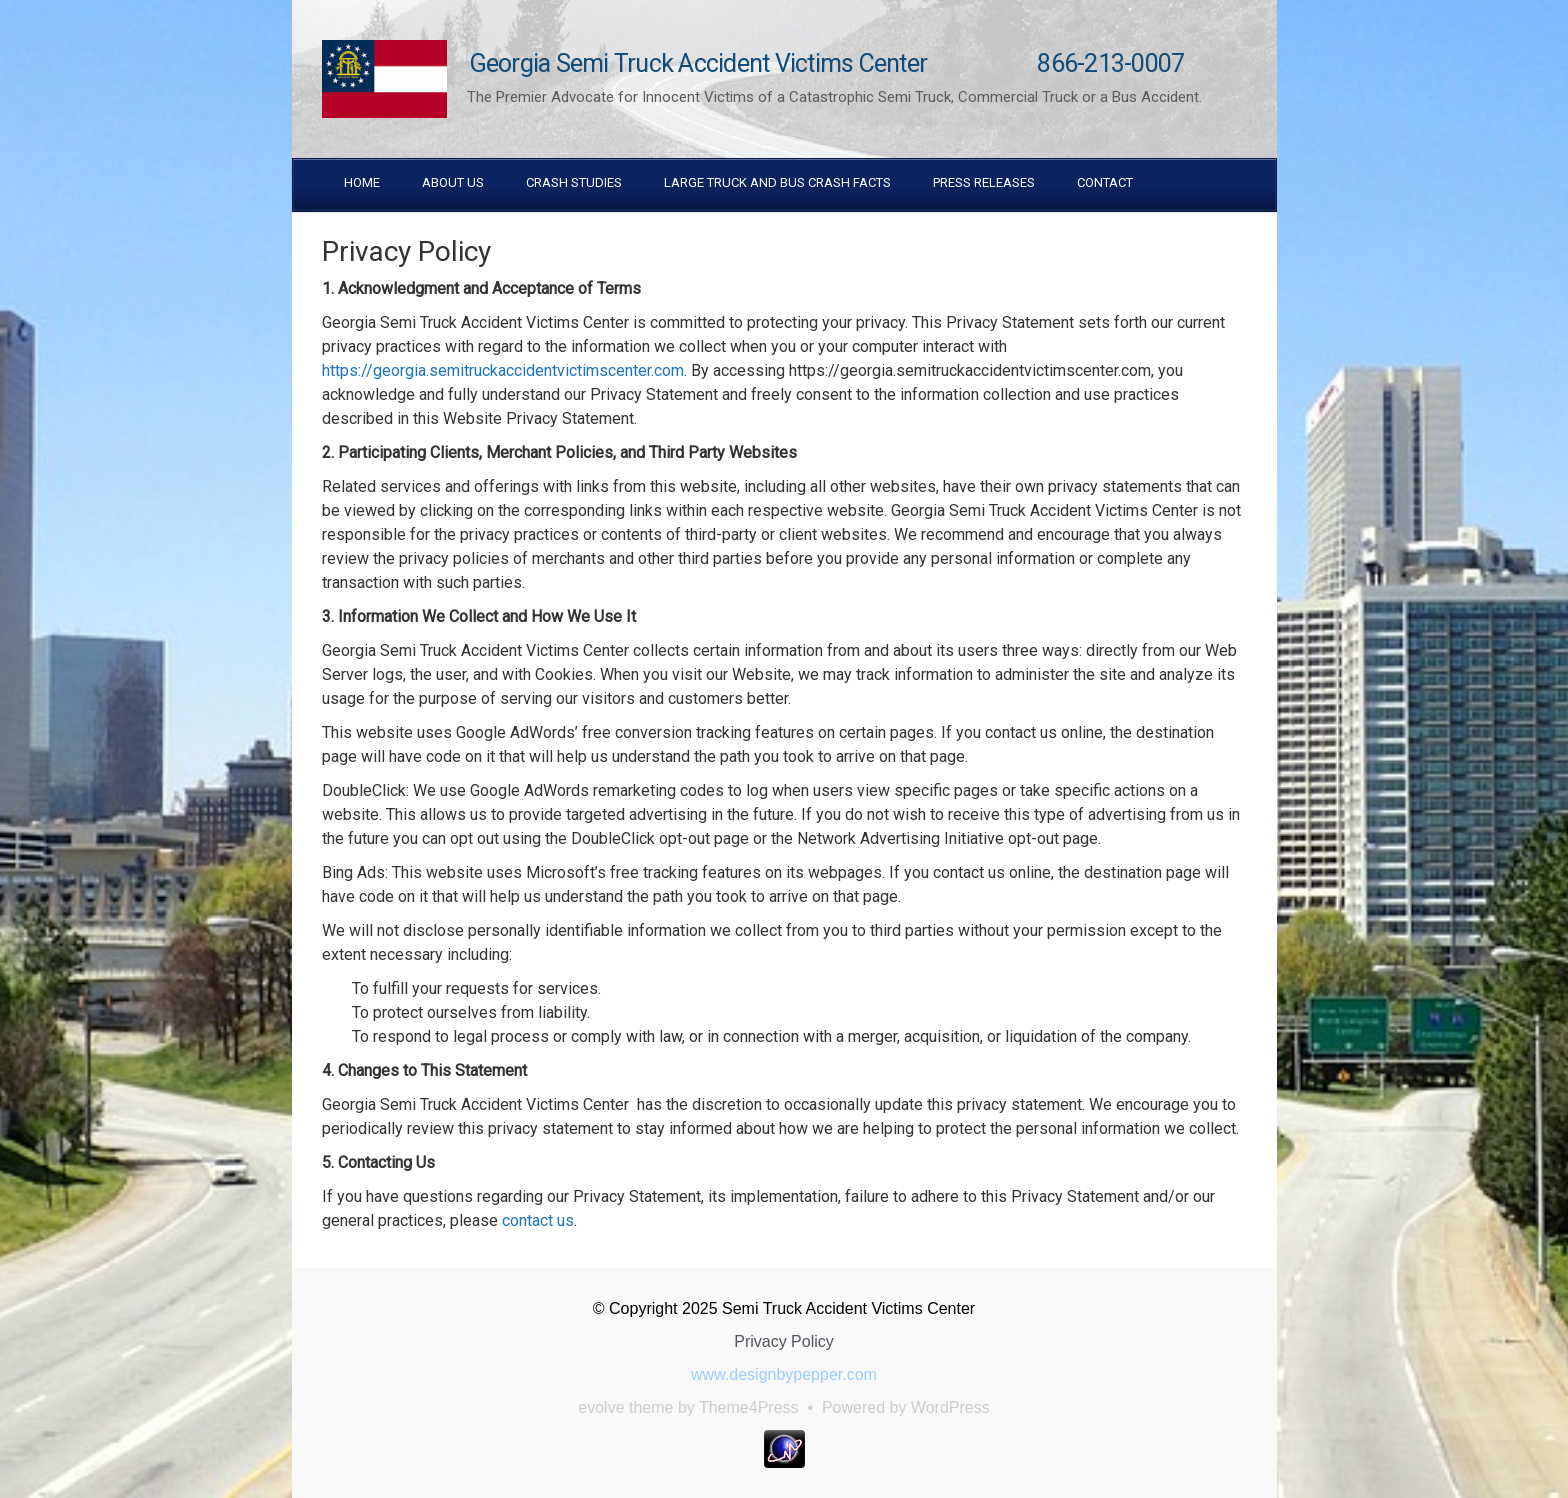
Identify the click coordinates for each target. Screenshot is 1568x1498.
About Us (453, 182)
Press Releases (984, 182)
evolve (601, 1407)
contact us (538, 1220)
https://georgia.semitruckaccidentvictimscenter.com (503, 370)
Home (362, 182)
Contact (1105, 182)
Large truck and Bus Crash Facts (777, 182)
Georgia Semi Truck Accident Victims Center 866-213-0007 (827, 63)
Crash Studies (574, 182)
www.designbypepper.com (784, 1374)
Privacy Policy (784, 1341)
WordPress (950, 1407)
